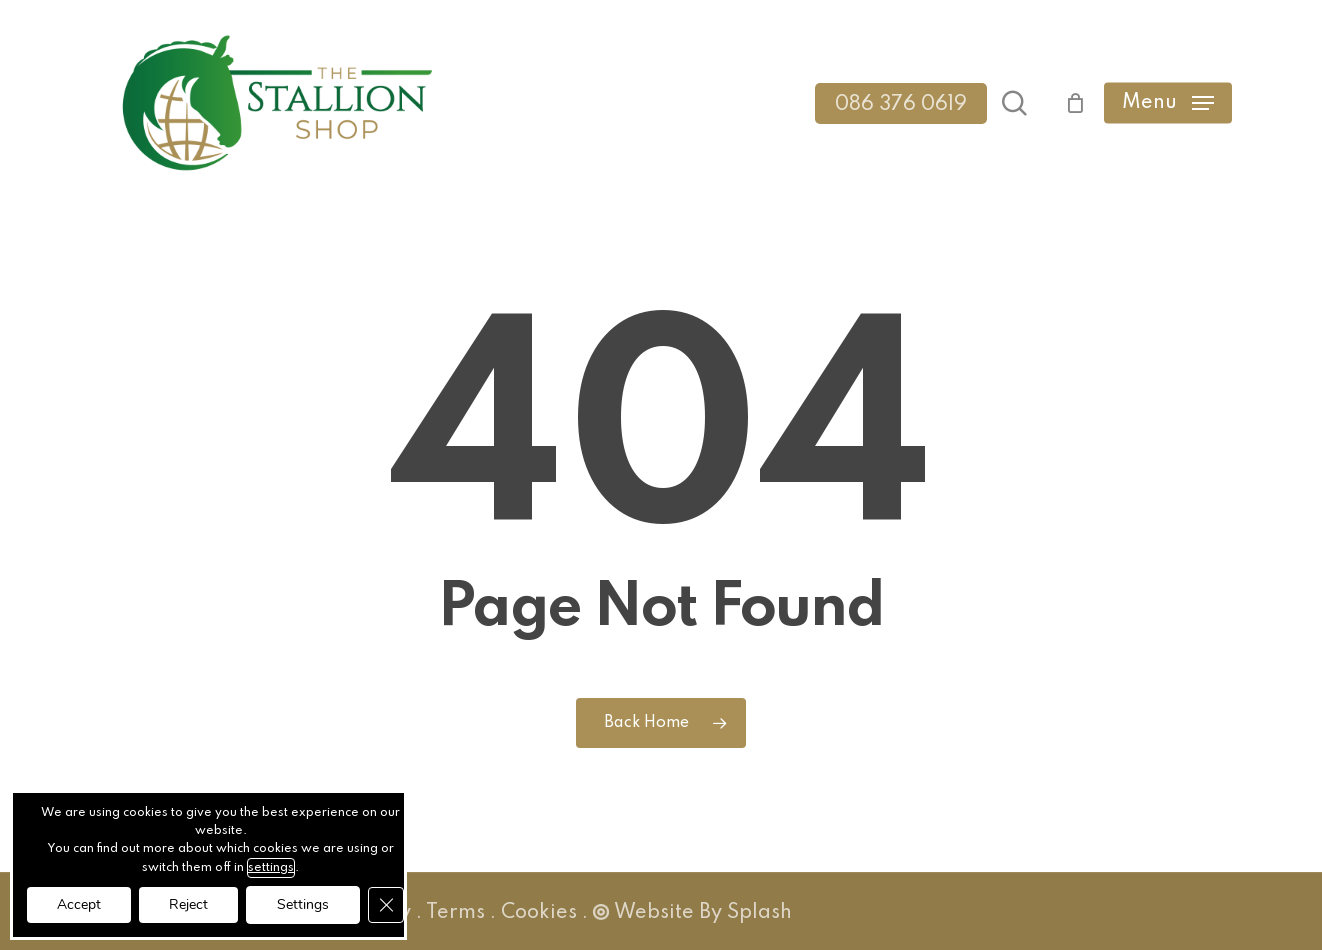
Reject (188, 904)
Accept (79, 904)
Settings (303, 904)
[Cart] (1065, 103)
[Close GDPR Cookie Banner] (386, 905)
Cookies (539, 913)
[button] (1168, 103)
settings (271, 868)
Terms (455, 913)
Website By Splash (692, 913)
